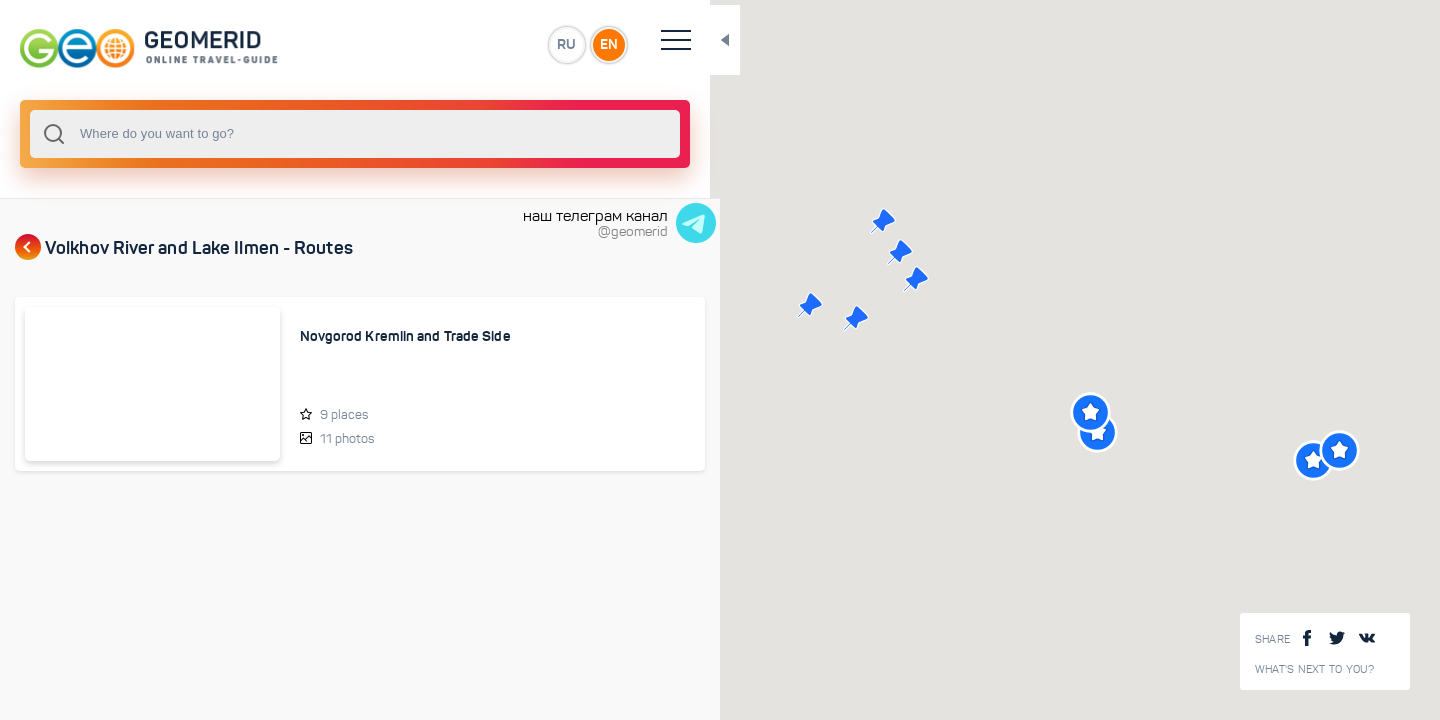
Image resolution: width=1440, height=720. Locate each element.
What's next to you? (1315, 669)
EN (439, 44)
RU (396, 44)
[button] (815, 252)
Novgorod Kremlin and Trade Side (325, 345)
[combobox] (270, 134)
